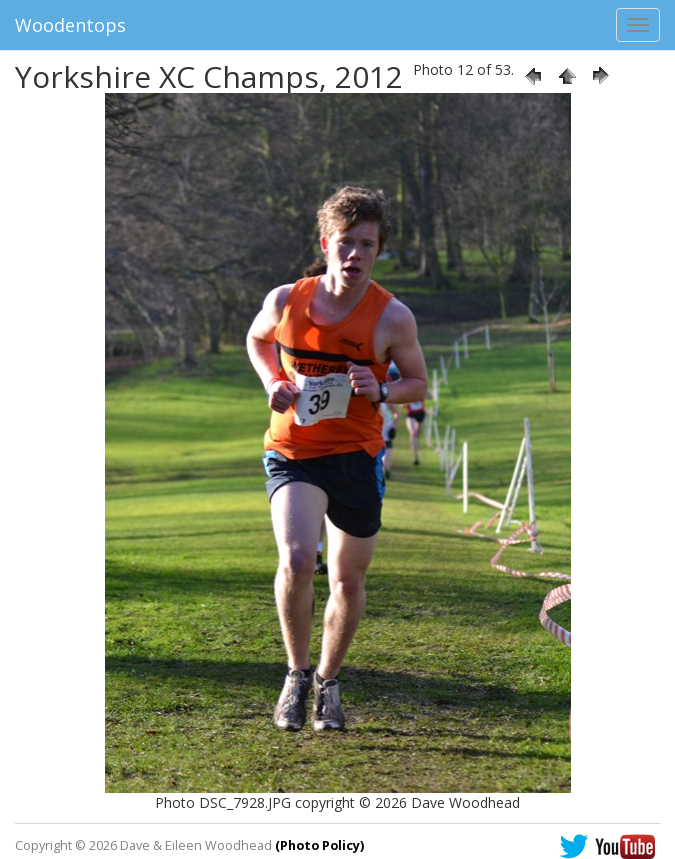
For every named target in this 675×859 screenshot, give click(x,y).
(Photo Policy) (319, 845)
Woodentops (70, 25)
